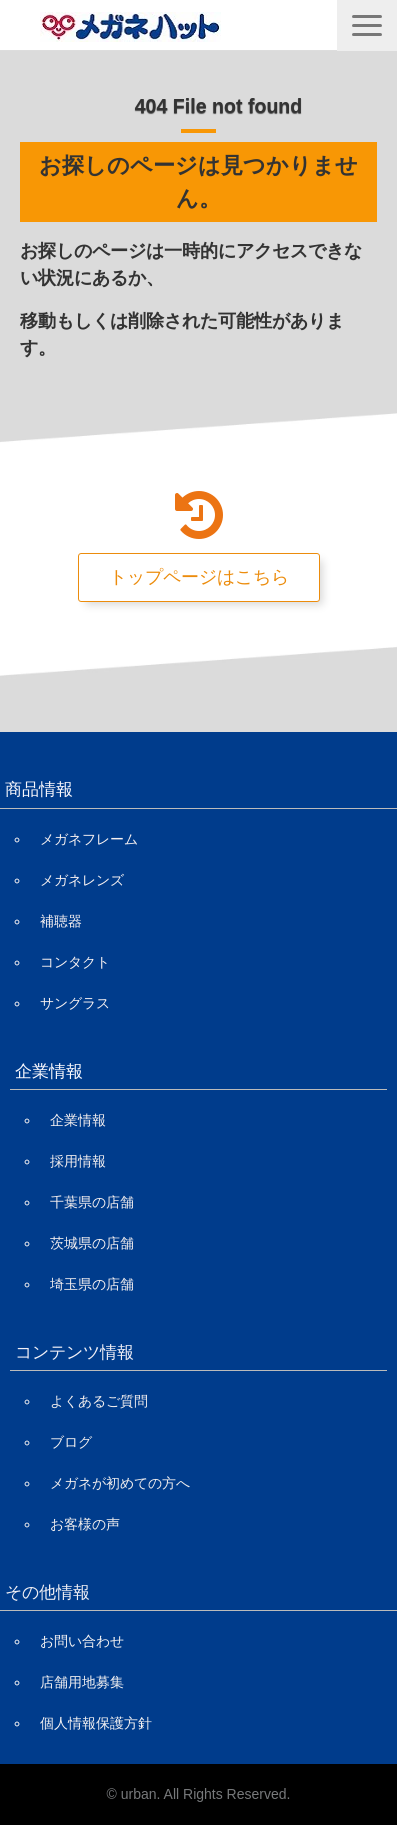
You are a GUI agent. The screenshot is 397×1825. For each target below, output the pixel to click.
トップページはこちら (199, 577)
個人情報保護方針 (96, 1723)
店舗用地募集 (82, 1682)
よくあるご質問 (99, 1401)
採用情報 (78, 1161)
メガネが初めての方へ (120, 1483)
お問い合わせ (82, 1641)
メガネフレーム (89, 839)
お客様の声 (85, 1524)
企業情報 (78, 1120)
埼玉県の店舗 (92, 1284)
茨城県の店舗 (92, 1243)
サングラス (75, 1003)
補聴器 (61, 921)
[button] (367, 25)
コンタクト (75, 962)
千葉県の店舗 (92, 1202)
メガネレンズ (82, 880)
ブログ (71, 1442)
